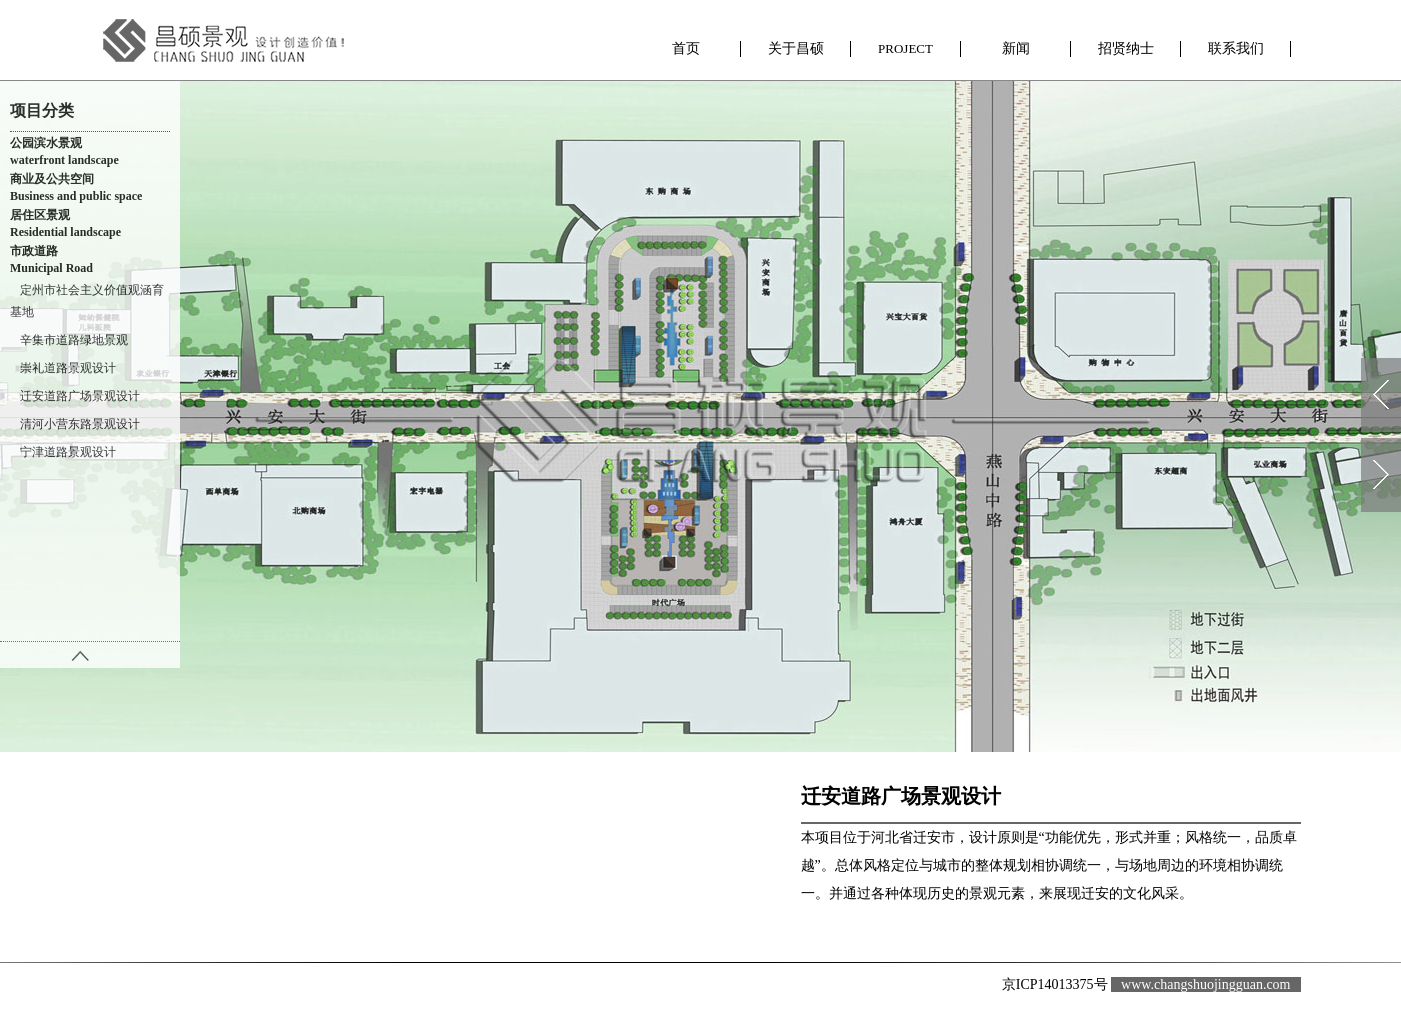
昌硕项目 (906, 48)
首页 (686, 43)
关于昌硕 (796, 43)
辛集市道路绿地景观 (74, 340)
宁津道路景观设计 (68, 452)
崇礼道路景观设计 (68, 368)
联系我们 (1236, 43)
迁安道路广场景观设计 (80, 396)
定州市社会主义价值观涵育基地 (87, 301)
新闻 (1016, 43)
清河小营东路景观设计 (80, 424)
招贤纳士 (1126, 43)
